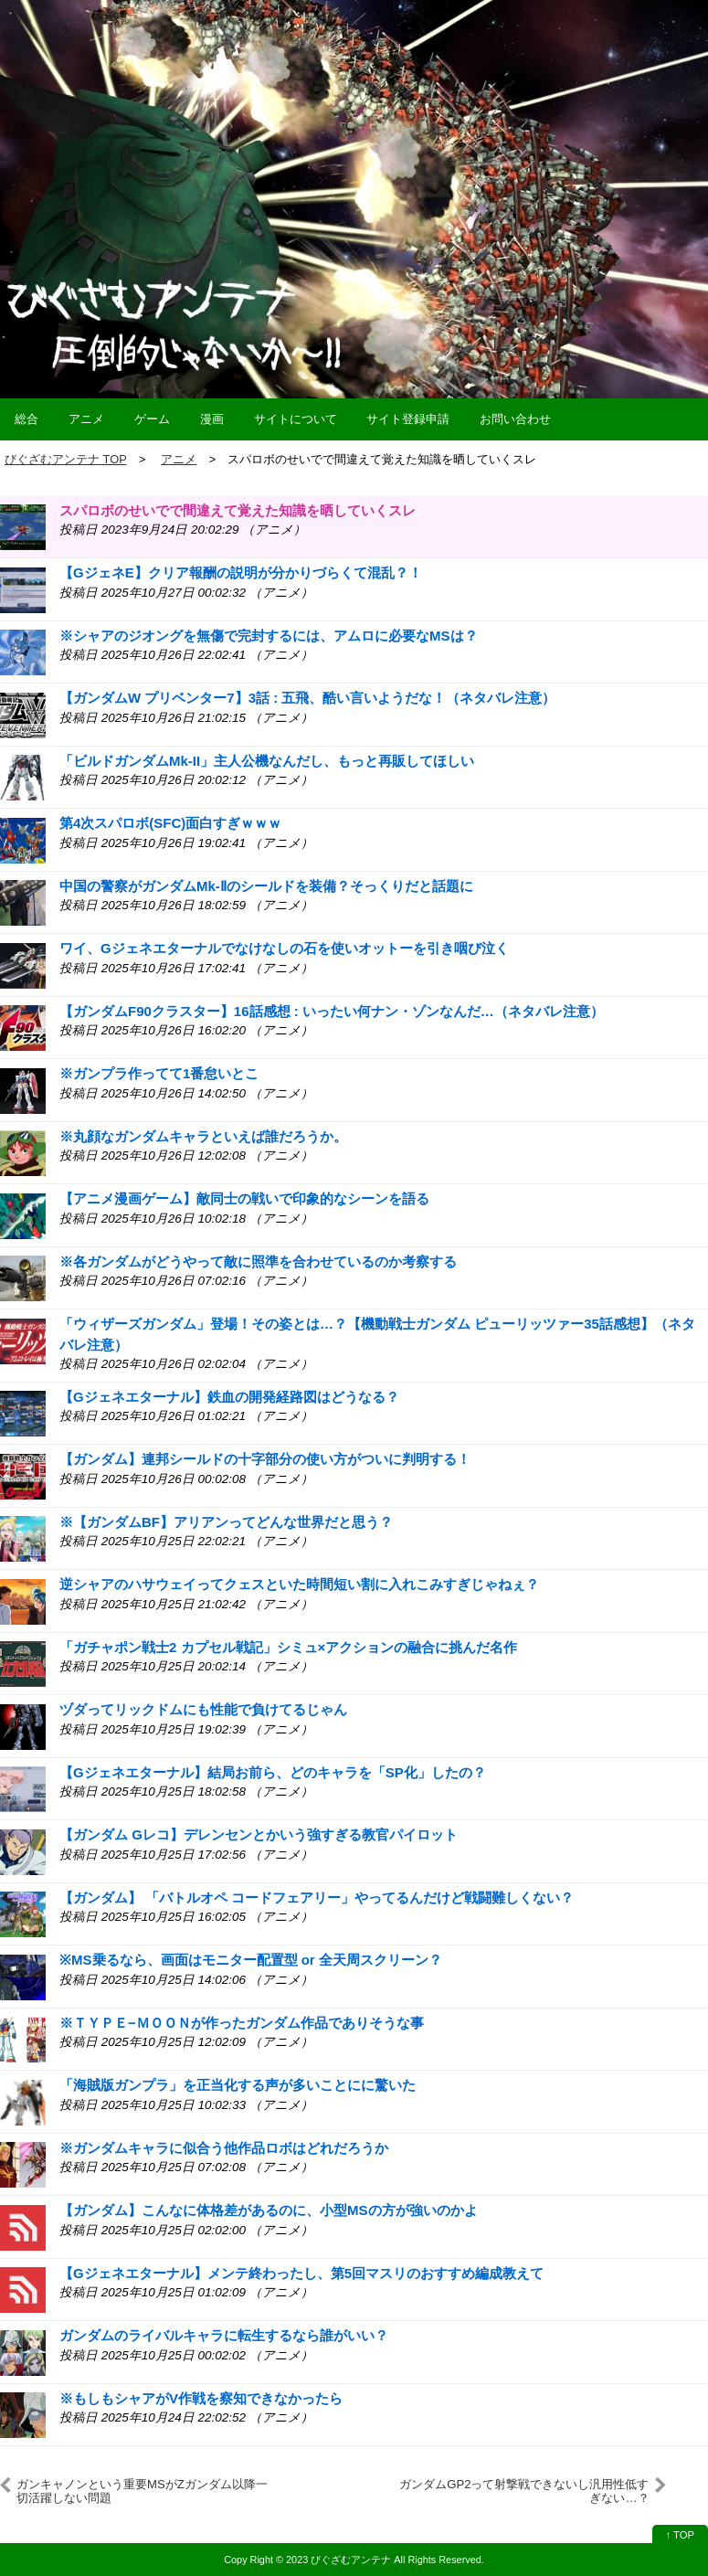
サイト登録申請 (407, 419)
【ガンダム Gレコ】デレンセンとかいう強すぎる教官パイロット (258, 1834)
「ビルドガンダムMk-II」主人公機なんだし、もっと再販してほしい (266, 761)
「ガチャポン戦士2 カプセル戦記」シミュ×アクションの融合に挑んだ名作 (288, 1647)
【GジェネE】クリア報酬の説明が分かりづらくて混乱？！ (240, 572)
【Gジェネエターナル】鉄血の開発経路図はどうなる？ (229, 1397)
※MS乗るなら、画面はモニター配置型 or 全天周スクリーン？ (250, 1959)
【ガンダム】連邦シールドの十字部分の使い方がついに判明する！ (264, 1459)
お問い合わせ (515, 419)
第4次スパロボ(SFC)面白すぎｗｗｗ (170, 823)
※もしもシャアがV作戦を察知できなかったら (201, 2398)
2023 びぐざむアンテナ (338, 2559)
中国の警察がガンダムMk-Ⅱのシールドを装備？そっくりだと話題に (266, 886)
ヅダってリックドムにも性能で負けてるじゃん (203, 1709)
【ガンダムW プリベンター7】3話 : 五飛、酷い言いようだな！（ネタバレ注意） (307, 697)
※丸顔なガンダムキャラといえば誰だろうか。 (203, 1136)
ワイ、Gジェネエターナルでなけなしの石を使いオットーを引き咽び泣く (284, 948)
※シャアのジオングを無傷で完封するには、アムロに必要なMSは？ (268, 635)
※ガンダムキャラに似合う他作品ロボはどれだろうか (223, 2148)
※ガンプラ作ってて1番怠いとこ (159, 1073)
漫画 (212, 419)
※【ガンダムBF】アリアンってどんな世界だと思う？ (226, 1522)
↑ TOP (680, 2534)
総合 (26, 419)
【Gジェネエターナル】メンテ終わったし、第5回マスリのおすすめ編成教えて (301, 2273)
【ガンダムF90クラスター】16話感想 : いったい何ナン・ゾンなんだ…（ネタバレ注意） (331, 1011)
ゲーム (152, 419)
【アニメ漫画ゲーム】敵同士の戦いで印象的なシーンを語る (244, 1198)
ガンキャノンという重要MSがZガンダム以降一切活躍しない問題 (142, 2490)
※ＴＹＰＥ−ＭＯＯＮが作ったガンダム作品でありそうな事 (241, 2022)
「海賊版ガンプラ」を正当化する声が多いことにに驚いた (237, 2085)
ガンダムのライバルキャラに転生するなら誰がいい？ (223, 2335)
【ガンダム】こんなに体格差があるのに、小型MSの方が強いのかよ (268, 2210)
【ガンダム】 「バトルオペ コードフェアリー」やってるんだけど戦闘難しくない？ (316, 1897)
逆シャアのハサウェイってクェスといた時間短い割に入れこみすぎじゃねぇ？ (299, 1584)
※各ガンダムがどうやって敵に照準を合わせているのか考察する (258, 1261)
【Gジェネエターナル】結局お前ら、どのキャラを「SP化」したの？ (272, 1772)
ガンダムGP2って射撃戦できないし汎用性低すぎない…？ (524, 2490)
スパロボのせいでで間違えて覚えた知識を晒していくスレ (237, 510)
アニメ (86, 419)
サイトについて (295, 419)
